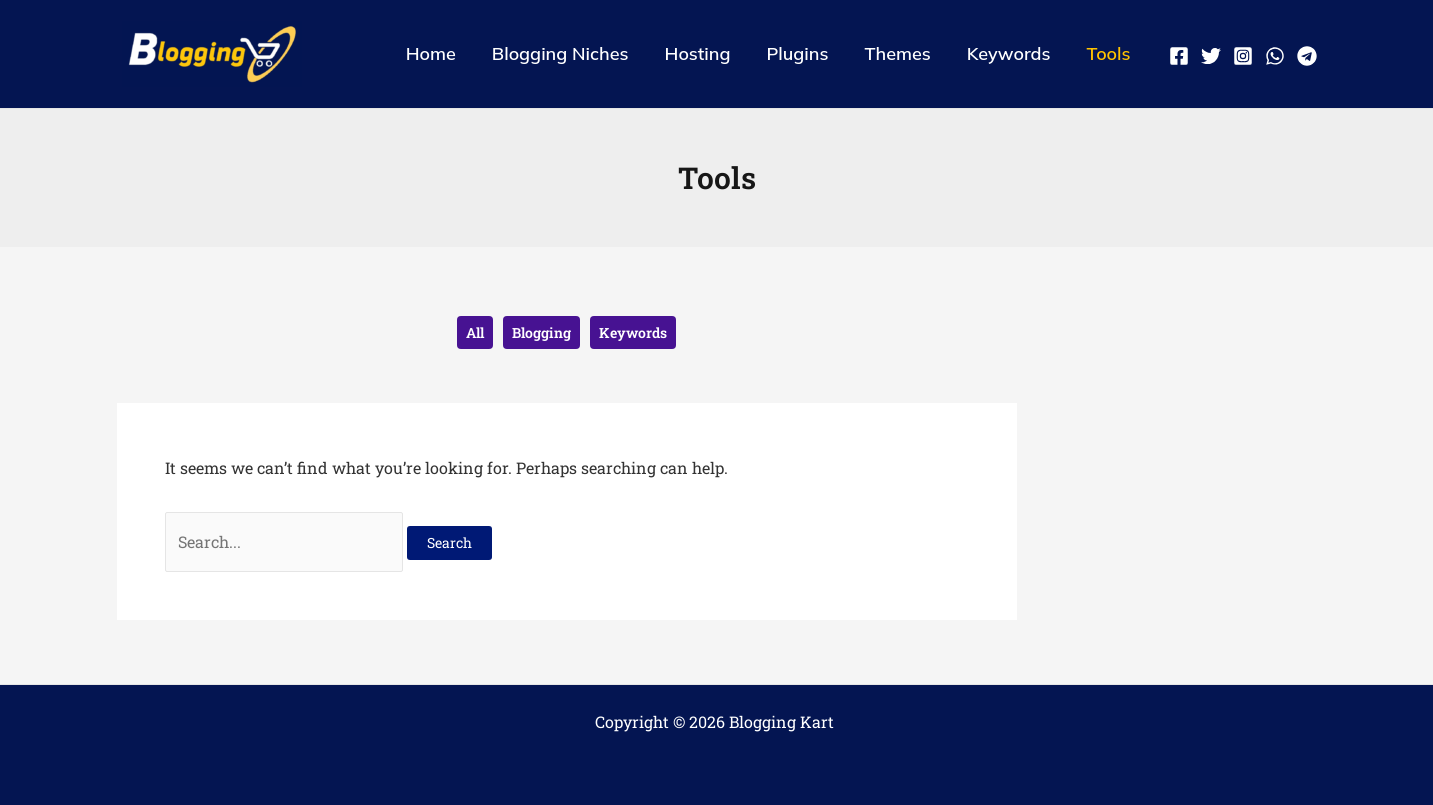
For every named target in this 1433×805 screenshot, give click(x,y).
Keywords (633, 332)
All (475, 332)
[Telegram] (1307, 56)
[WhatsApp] (1275, 56)
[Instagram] (1243, 56)
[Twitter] (1211, 56)
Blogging (541, 332)
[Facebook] (1179, 56)
